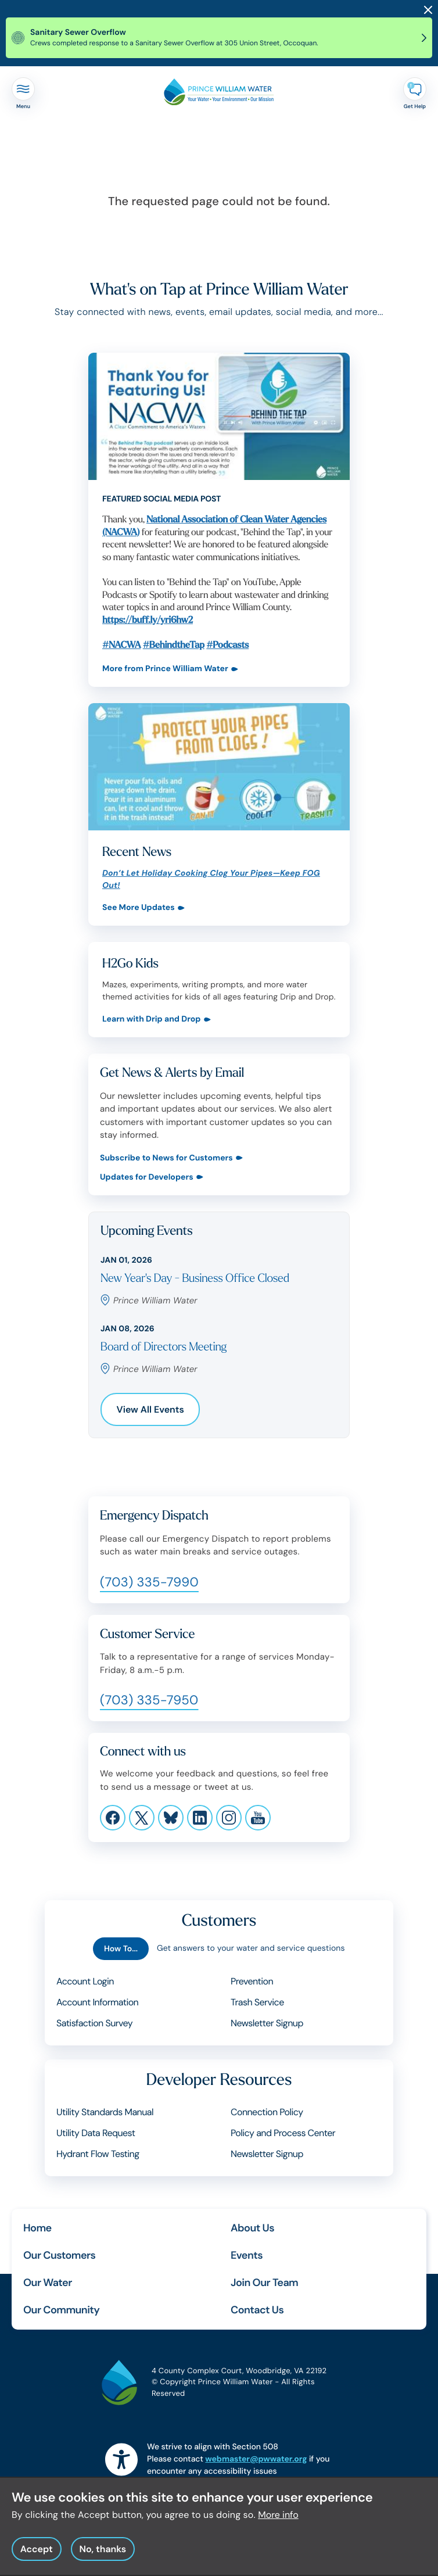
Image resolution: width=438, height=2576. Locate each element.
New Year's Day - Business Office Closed (194, 1279)
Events (247, 2255)
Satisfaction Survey (94, 2023)
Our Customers (59, 2255)
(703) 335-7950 (149, 1700)
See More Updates (138, 908)
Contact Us (257, 2310)
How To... (121, 1949)
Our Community (61, 2310)
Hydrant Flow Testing (97, 2154)
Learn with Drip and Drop (151, 1019)
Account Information (97, 2002)
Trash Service (257, 2002)
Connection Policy (267, 2112)
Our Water (47, 2283)
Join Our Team (264, 2283)
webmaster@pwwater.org (256, 2459)
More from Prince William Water (165, 669)
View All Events (150, 1409)
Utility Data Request (95, 2133)
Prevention (252, 1981)
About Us (252, 2228)
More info (278, 2520)
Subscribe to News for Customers (166, 1158)
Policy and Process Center (283, 2133)
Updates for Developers (146, 1178)
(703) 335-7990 (149, 1582)
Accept (36, 2555)
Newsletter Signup (267, 2023)
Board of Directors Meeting (163, 1347)
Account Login (85, 1981)
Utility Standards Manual (104, 2112)
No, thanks (102, 2555)
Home (37, 2228)
